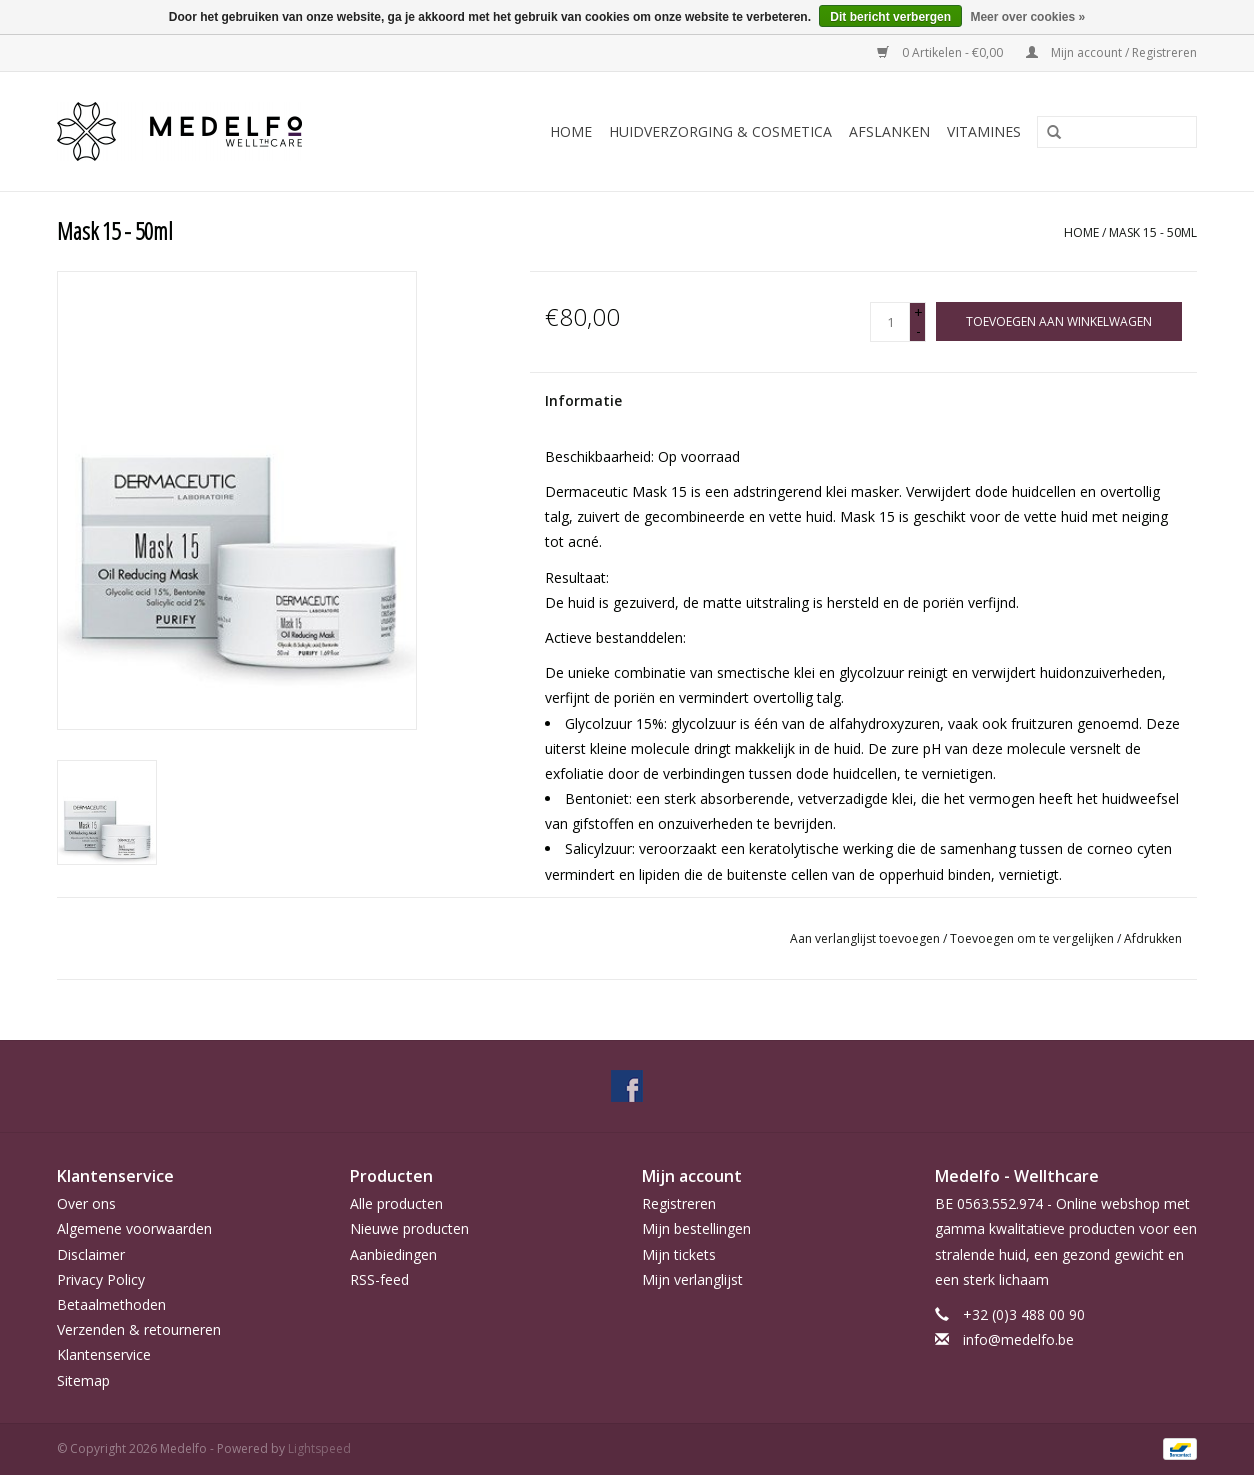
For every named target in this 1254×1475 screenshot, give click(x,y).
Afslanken (889, 131)
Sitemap (83, 1380)
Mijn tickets (679, 1254)
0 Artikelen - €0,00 (941, 52)
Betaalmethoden (111, 1304)
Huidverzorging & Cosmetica (720, 131)
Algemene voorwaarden (134, 1228)
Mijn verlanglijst (692, 1279)
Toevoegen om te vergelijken (1033, 938)
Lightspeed (319, 1448)
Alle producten (396, 1203)
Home (571, 131)
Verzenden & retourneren (139, 1329)
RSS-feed (379, 1279)
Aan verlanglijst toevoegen (866, 938)
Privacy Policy (101, 1279)
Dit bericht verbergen (890, 17)
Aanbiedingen (393, 1254)
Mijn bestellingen (696, 1228)
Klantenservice (104, 1354)
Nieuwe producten (409, 1228)
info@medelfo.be (1018, 1339)
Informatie (583, 400)
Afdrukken (1153, 938)
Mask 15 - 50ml (1153, 232)
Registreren (679, 1203)
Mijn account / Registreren (1111, 52)
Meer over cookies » (1027, 17)
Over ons (86, 1203)
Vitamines (984, 131)
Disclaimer (91, 1254)
